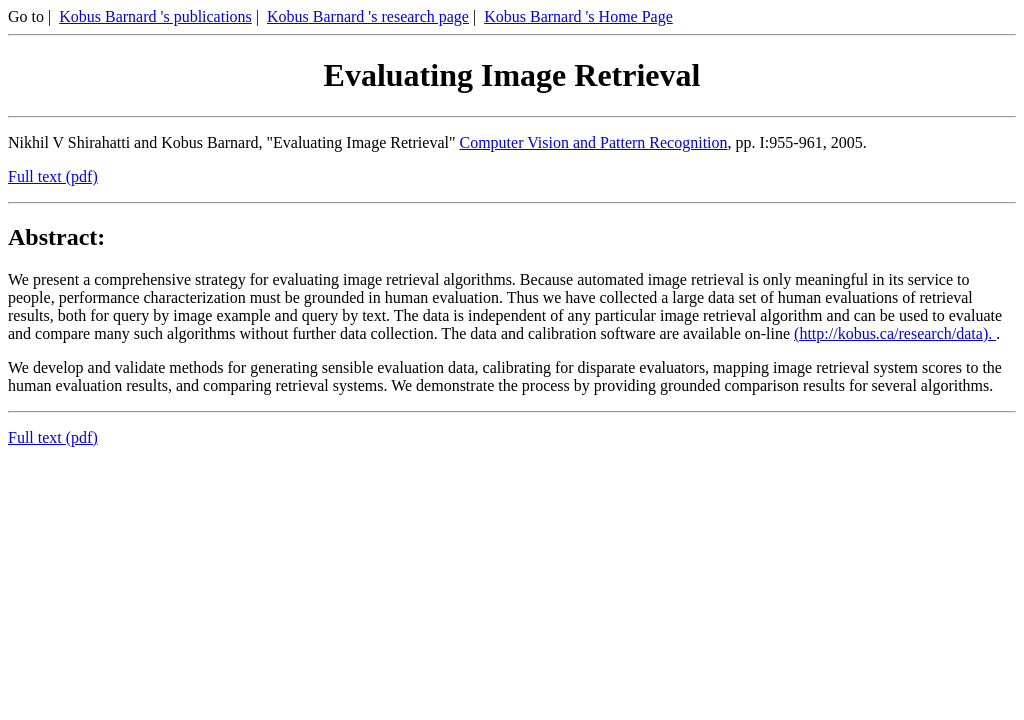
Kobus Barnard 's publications (155, 16)
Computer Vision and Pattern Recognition (593, 142)
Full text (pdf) (53, 176)
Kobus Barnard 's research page (368, 16)
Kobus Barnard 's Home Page (578, 16)
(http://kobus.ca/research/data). (895, 333)
